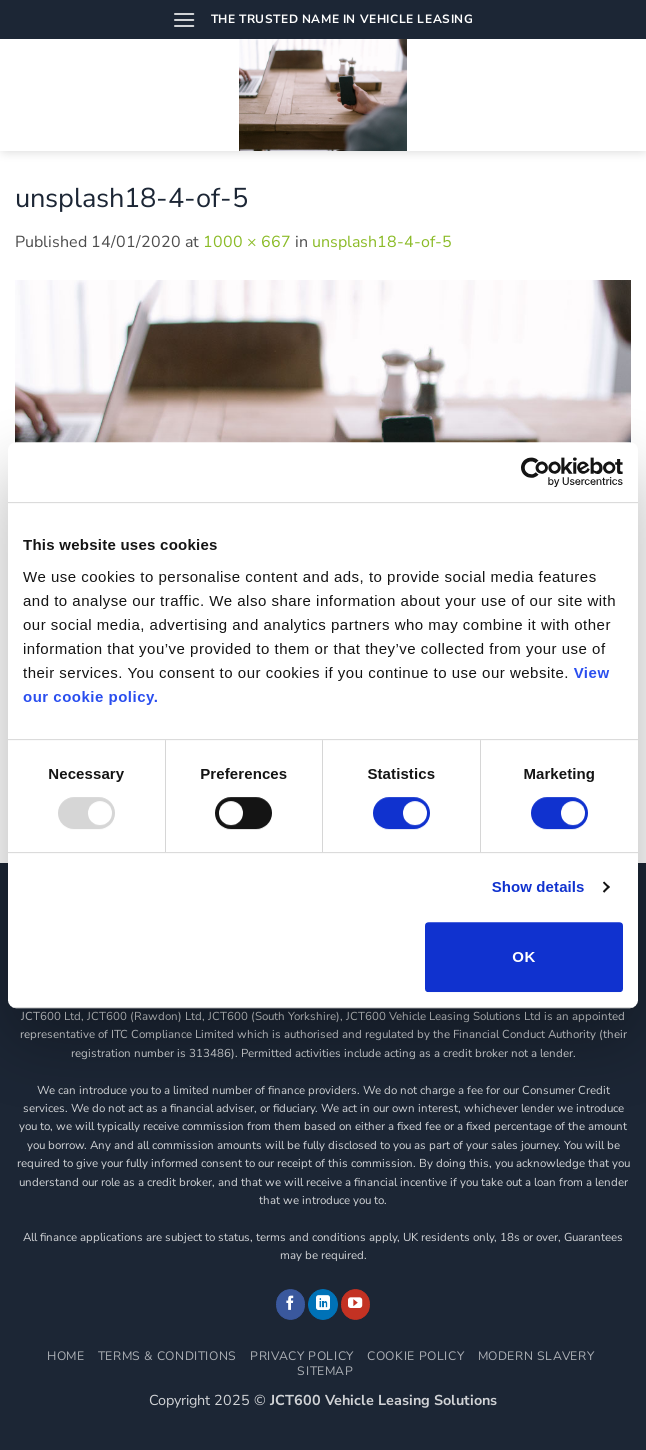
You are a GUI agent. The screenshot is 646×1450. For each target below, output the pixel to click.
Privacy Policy (302, 1356)
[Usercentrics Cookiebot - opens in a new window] (535, 472)
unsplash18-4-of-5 (382, 242)
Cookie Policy (415, 1356)
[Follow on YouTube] (356, 1304)
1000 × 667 (247, 242)
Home (65, 1356)
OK (523, 956)
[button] (184, 19)
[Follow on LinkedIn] (323, 1304)
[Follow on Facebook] (291, 1304)
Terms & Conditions (167, 1356)
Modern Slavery (536, 1356)
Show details (538, 886)
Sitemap (325, 1371)
